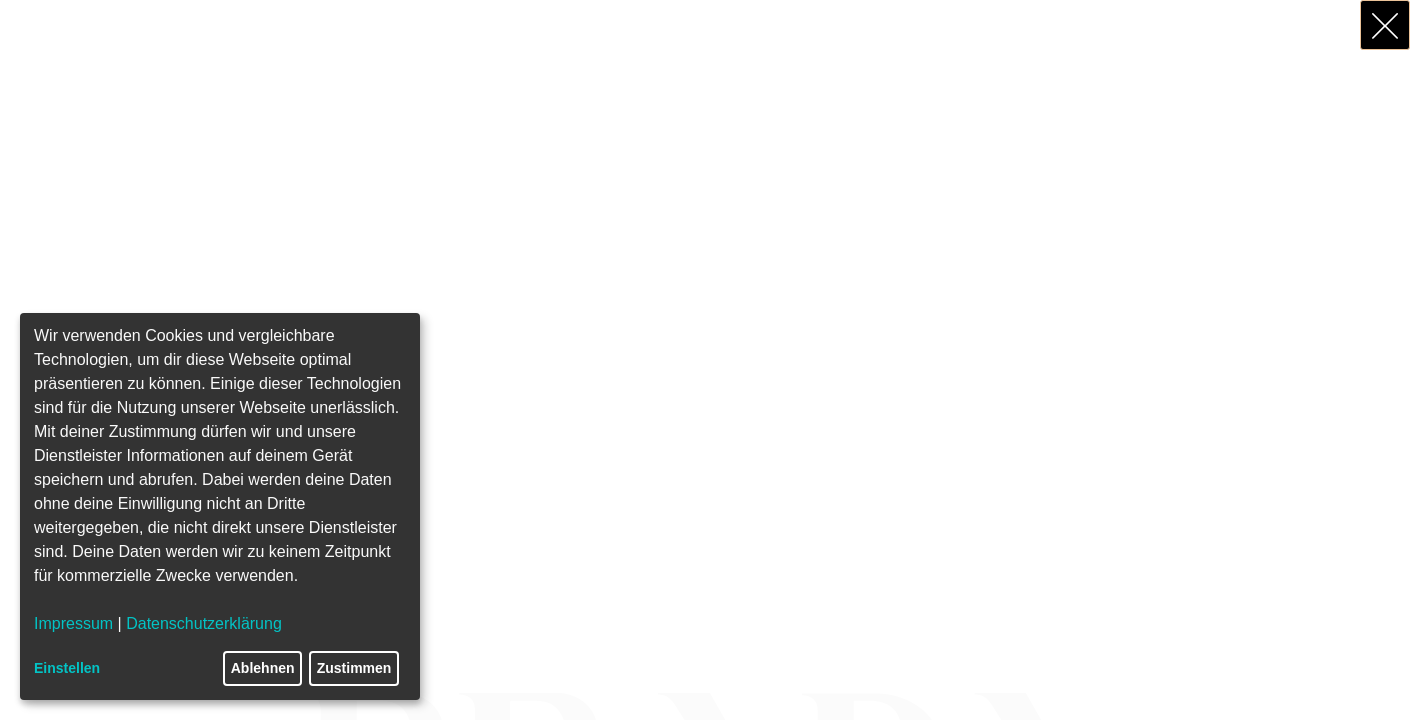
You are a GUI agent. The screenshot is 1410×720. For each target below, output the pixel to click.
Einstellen (67, 668)
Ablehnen (263, 668)
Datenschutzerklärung (204, 623)
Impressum (73, 623)
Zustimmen (354, 668)
